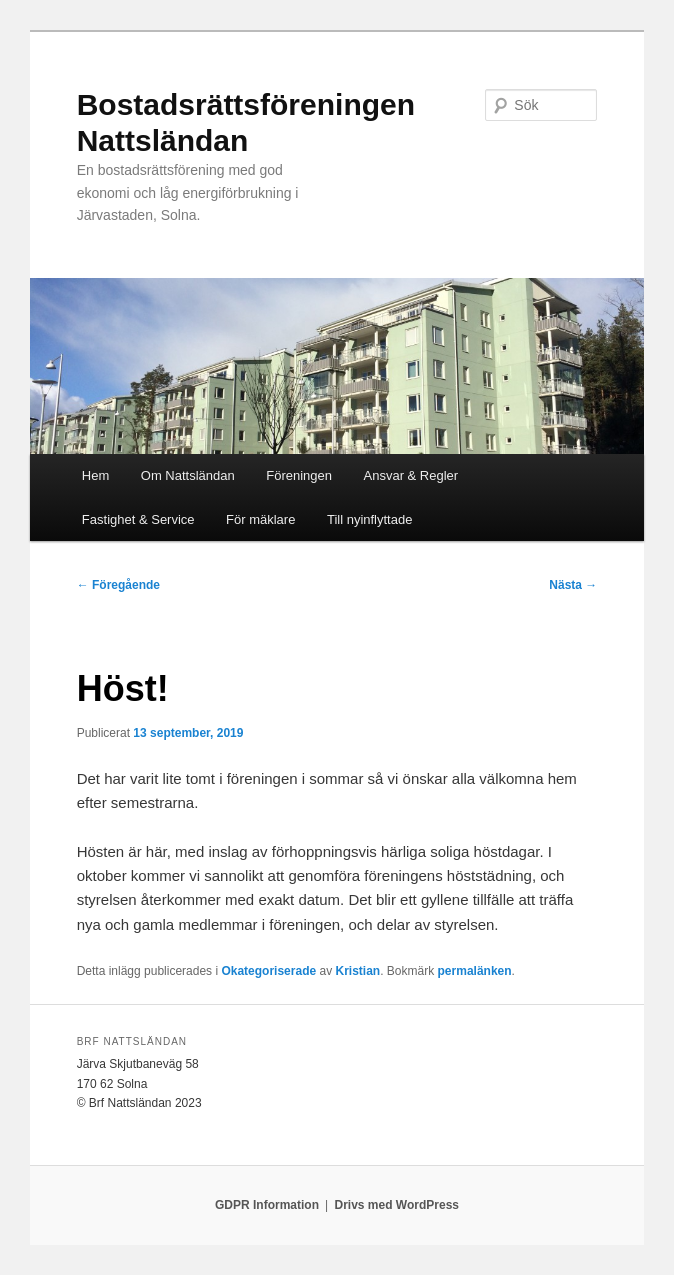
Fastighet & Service (138, 519)
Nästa (573, 585)
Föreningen (299, 475)
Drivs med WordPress (396, 1205)
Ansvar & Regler (411, 475)
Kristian (357, 971)
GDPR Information (267, 1205)
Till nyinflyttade (370, 519)
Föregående (118, 585)
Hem (95, 475)
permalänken (475, 971)
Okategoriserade (268, 971)
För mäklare (260, 519)
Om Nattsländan (188, 475)
